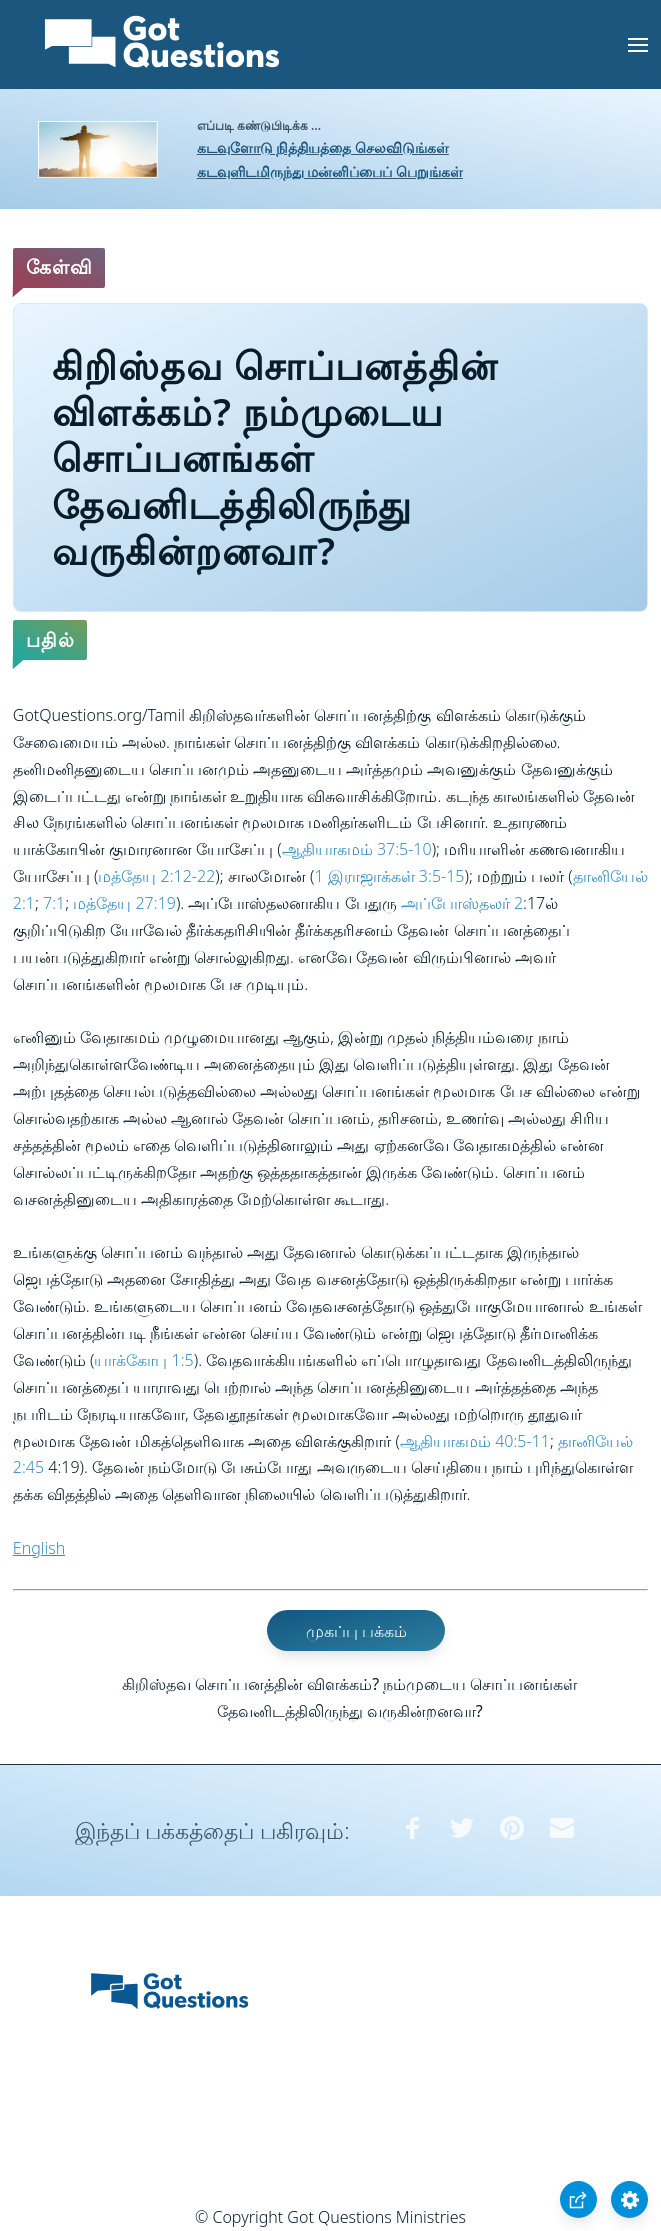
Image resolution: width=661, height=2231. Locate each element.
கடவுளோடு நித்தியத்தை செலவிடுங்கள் (323, 147)
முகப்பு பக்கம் (356, 1631)
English (39, 1548)
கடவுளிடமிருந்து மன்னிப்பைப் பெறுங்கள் (330, 171)
